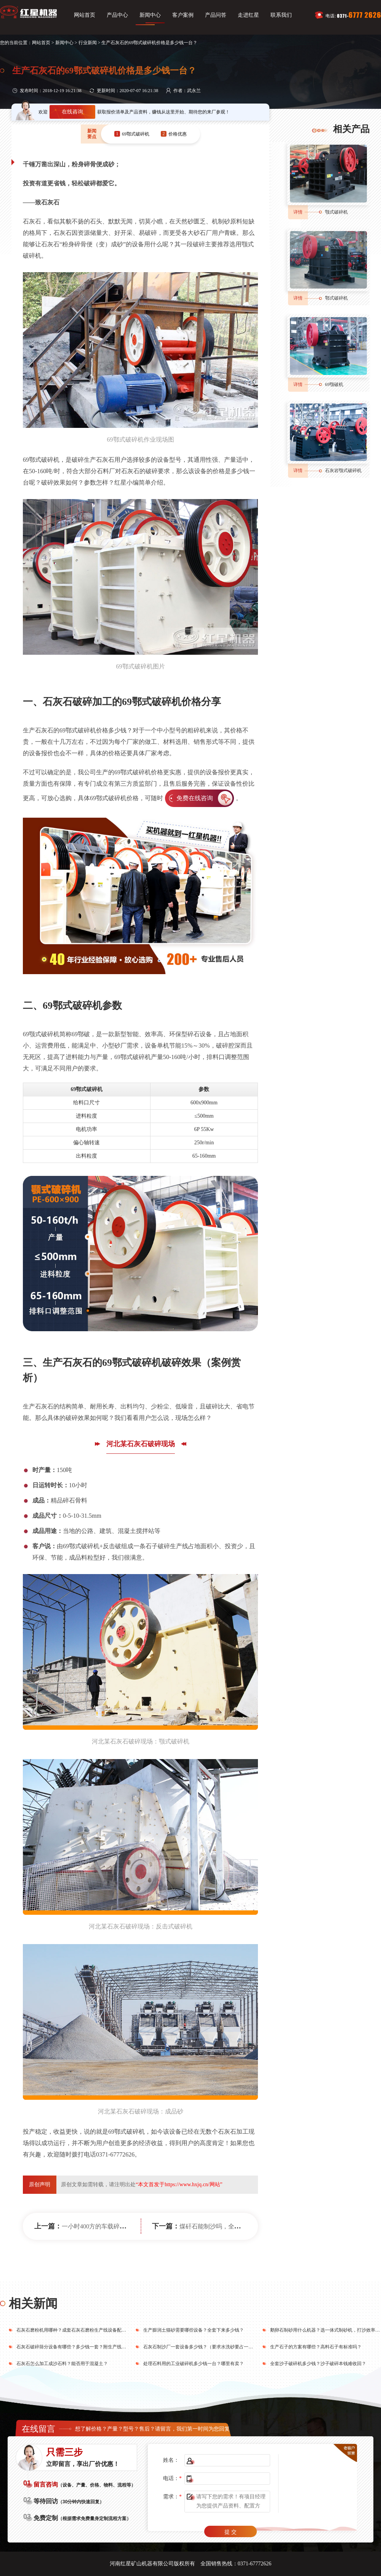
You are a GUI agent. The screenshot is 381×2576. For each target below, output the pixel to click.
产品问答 (215, 15)
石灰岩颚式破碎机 (343, 470)
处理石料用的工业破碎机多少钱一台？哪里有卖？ (193, 2363)
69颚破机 (334, 384)
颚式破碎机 (336, 212)
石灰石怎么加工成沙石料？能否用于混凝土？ (62, 2363)
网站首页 (84, 15)
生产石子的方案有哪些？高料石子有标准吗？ (316, 2347)
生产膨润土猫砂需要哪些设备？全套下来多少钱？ (193, 2330)
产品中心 (117, 15)
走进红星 (248, 15)
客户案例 (183, 15)
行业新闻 (87, 42)
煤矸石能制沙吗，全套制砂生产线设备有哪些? (241, 2226)
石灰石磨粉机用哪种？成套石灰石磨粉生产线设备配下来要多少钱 (82, 2330)
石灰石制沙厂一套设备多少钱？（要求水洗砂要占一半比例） (205, 2347)
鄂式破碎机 (336, 298)
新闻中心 (150, 15)
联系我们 (281, 15)
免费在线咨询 (194, 798)
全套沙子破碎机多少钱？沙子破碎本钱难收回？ (318, 2363)
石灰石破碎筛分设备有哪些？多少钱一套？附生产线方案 (73, 2347)
